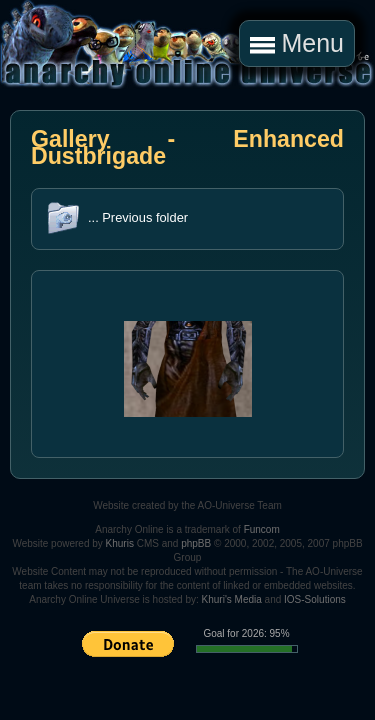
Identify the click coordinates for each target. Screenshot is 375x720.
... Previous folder (138, 217)
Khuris (120, 543)
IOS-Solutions (315, 599)
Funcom (262, 529)
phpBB (196, 543)
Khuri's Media (232, 599)
